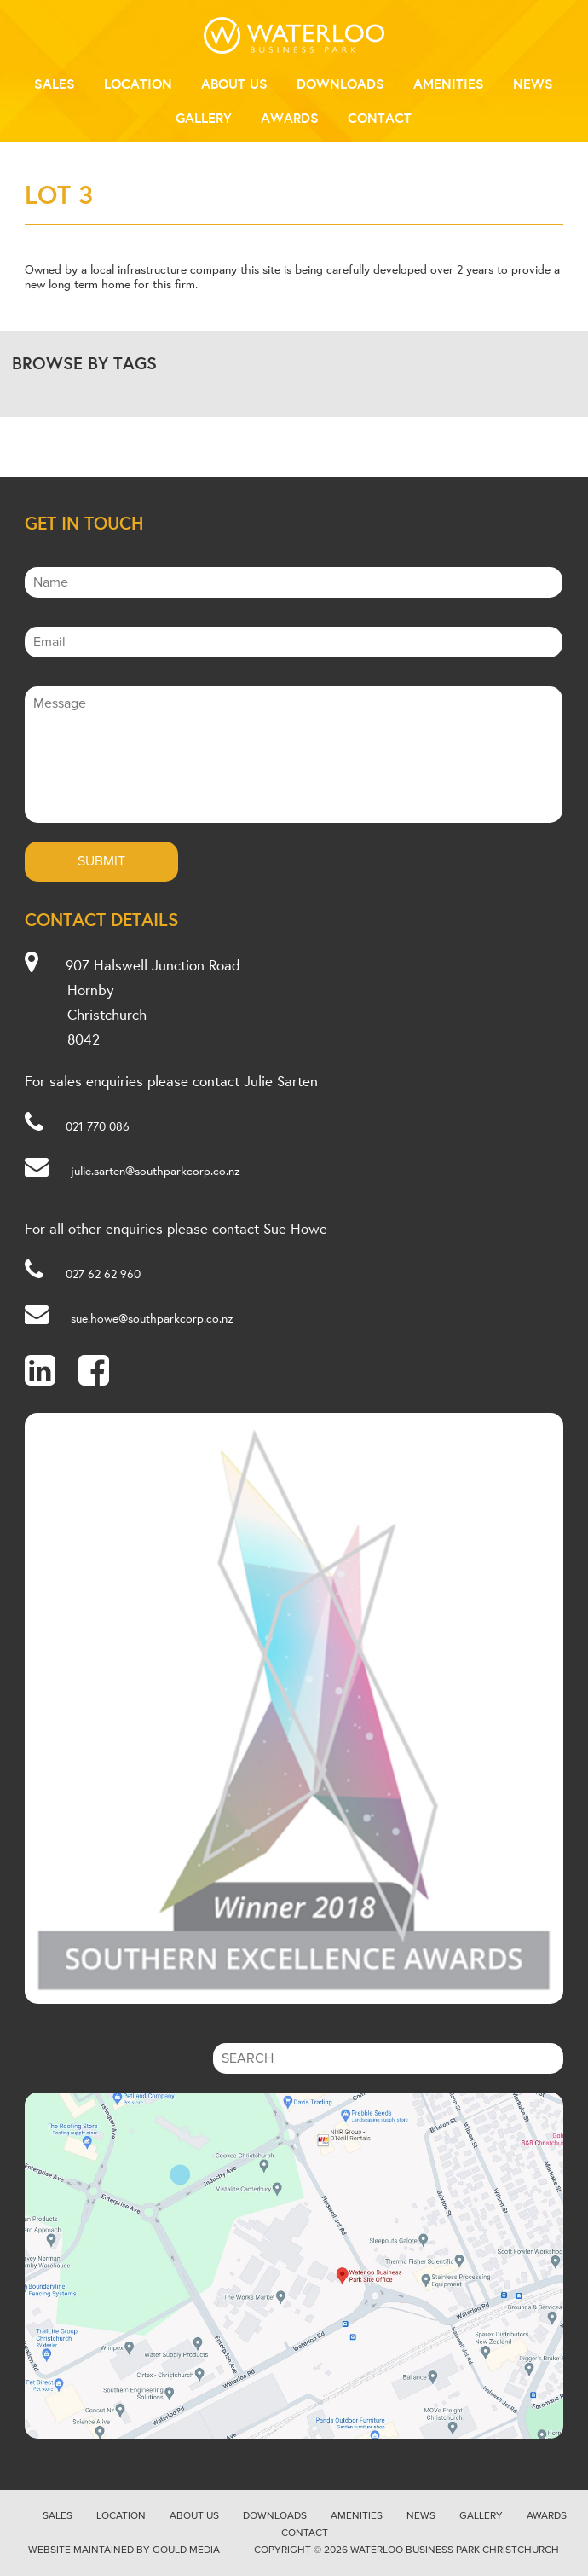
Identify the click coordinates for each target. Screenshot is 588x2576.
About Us (234, 83)
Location (138, 83)
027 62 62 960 (103, 1274)
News (533, 83)
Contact (380, 117)
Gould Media (186, 2550)
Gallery (204, 117)
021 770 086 (98, 1126)
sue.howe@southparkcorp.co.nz (152, 1318)
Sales (54, 83)
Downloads (340, 83)
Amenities (448, 83)
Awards (290, 117)
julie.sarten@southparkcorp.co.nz (155, 1170)
